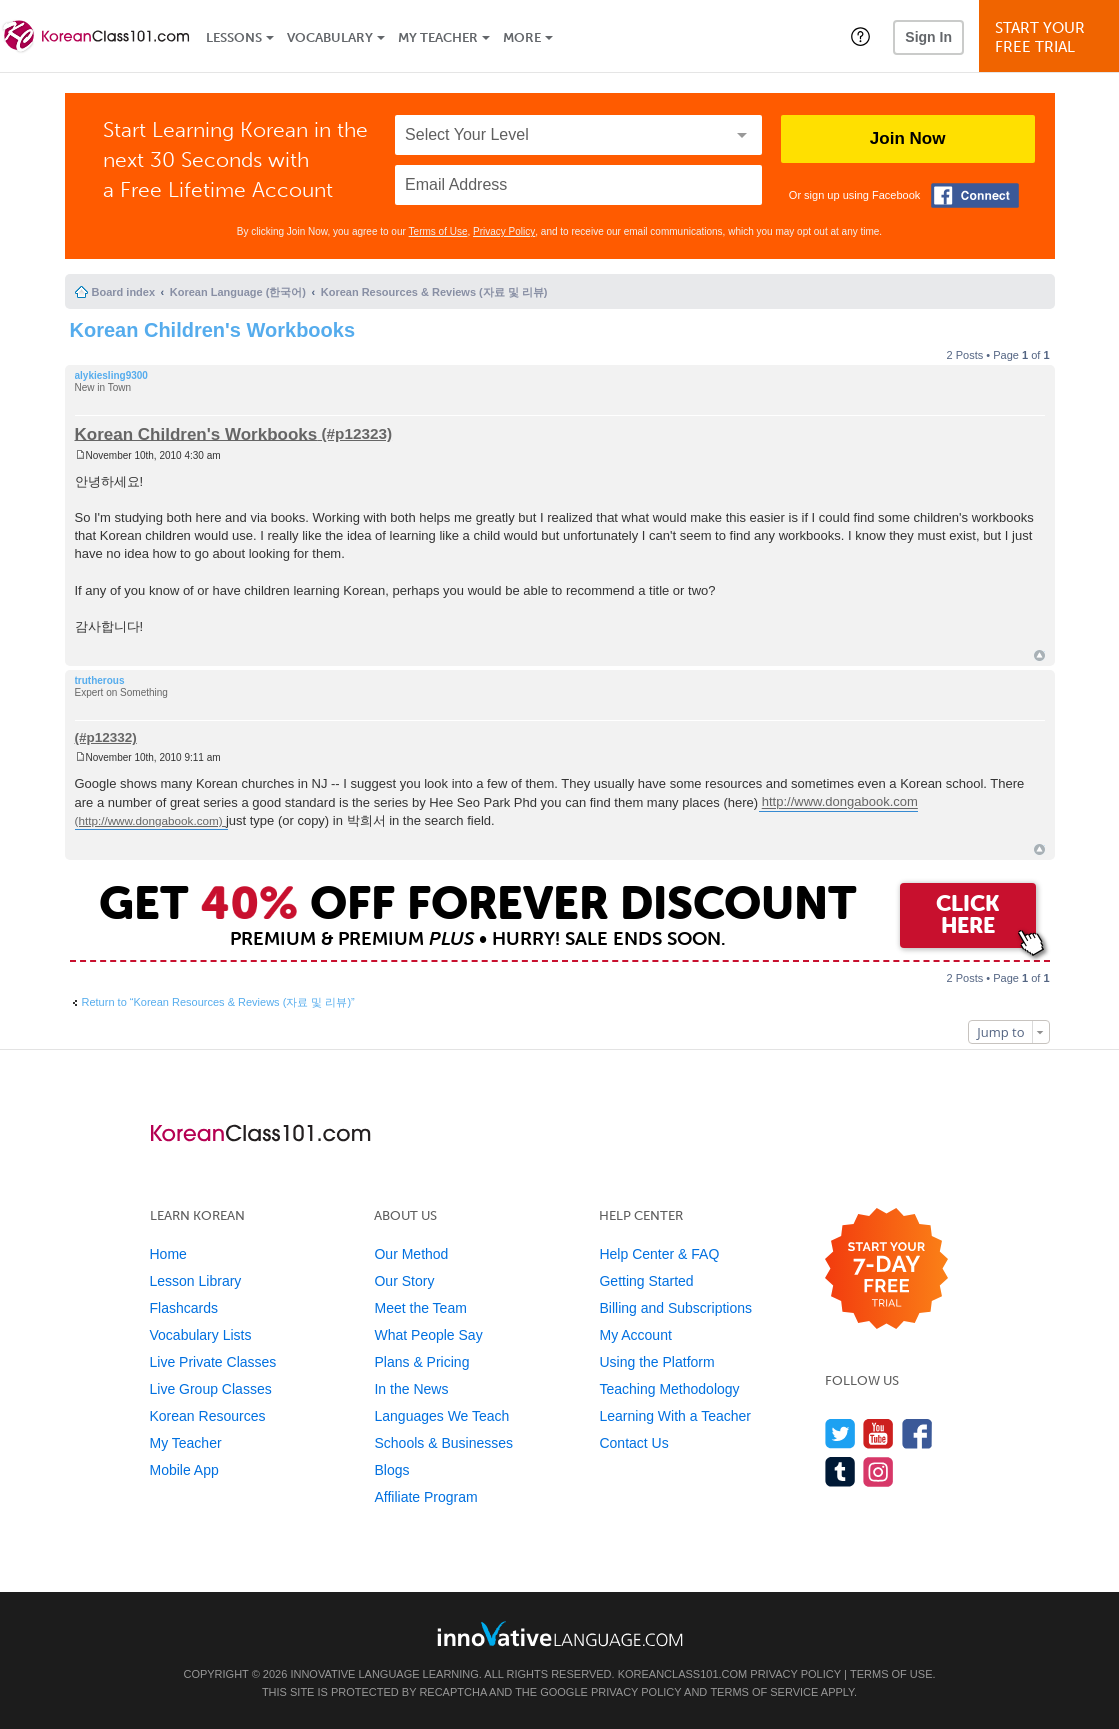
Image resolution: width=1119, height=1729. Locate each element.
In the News (411, 1389)
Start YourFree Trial (1052, 37)
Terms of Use (438, 231)
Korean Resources (208, 1416)
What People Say (428, 1335)
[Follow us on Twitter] (840, 1433)
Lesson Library (196, 1281)
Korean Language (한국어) (238, 292)
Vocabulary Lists (201, 1335)
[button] (860, 36)
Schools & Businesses (443, 1443)
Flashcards (184, 1308)
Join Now (908, 138)
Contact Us (633, 1443)
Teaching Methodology (669, 1389)
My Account (635, 1335)
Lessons (234, 37)
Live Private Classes (213, 1362)
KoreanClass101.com (683, 1674)
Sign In (928, 37)
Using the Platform (656, 1362)
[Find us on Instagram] (878, 1471)
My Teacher (438, 37)
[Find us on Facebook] (917, 1433)
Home (168, 1254)
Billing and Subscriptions (675, 1308)
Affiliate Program (425, 1497)
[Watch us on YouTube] (878, 1433)
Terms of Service (764, 1692)
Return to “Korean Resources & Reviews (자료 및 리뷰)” (218, 1002)
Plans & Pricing (421, 1362)
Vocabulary (330, 37)
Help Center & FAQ (659, 1254)
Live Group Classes (211, 1389)
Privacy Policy (504, 231)
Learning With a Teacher (675, 1416)
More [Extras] (522, 37)
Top (1039, 655)
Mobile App (184, 1470)
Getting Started (646, 1281)
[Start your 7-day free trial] (886, 1269)
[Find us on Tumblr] (840, 1471)
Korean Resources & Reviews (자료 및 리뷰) (434, 292)
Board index (124, 292)
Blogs (391, 1470)
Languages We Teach (441, 1416)
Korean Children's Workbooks (213, 330)
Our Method (411, 1254)
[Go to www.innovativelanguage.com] (560, 1633)
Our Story (404, 1281)
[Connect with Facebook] (975, 195)
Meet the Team (420, 1308)
